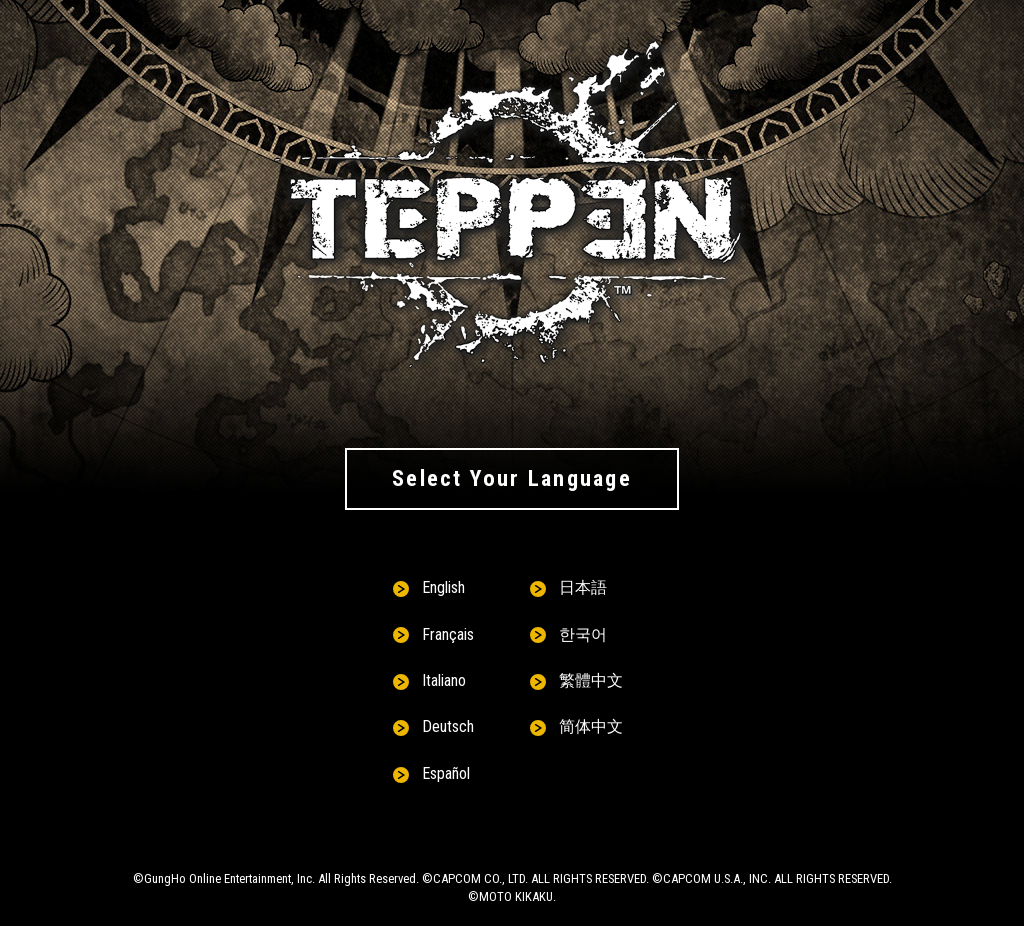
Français (448, 634)
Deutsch (448, 726)
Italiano (444, 680)
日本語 (583, 587)
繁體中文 (591, 680)
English (443, 587)
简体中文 (591, 726)
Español (446, 773)
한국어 (583, 634)
